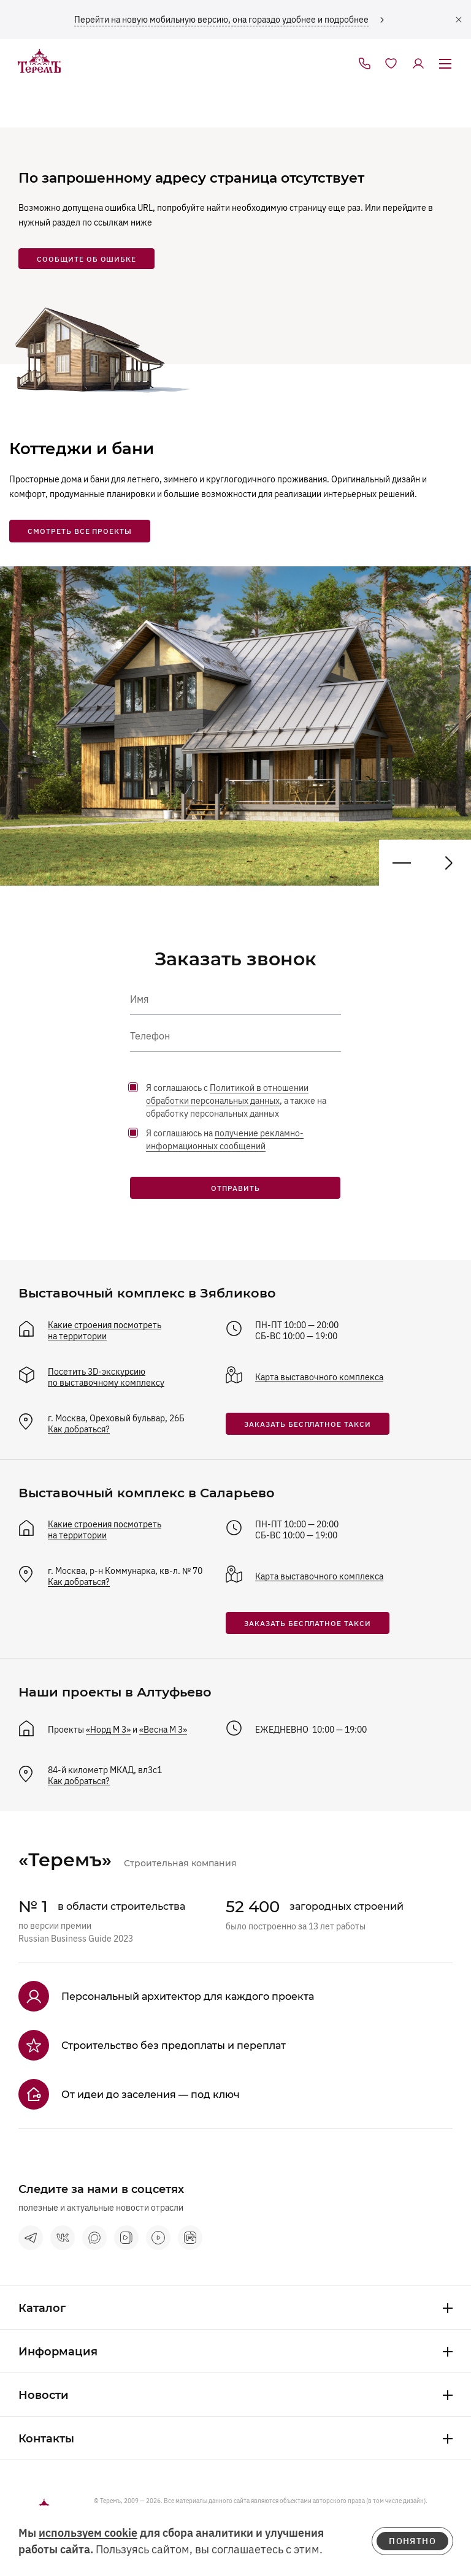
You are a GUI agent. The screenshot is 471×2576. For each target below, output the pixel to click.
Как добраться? (79, 1429)
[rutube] (190, 2237)
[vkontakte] (62, 2237)
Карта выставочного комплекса (319, 1377)
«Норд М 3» (108, 1729)
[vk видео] (126, 2237)
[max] (94, 2237)
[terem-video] (158, 2237)
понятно (412, 2541)
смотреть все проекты (80, 531)
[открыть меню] (445, 64)
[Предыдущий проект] (448, 863)
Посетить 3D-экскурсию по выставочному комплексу (106, 1377)
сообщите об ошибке (86, 259)
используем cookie (88, 2533)
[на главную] (39, 62)
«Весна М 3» (163, 1729)
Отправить (235, 1188)
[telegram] (30, 2237)
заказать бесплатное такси (307, 1424)
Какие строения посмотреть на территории (104, 1331)
